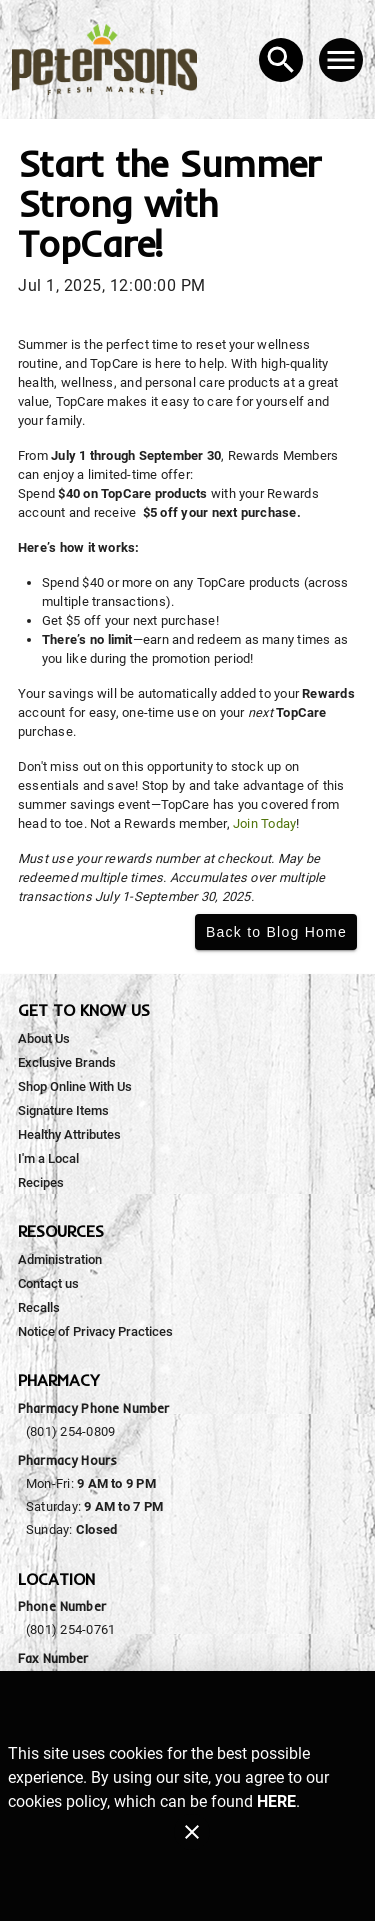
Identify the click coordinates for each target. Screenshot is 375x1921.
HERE (276, 1801)
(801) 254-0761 (70, 1629)
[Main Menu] (341, 60)
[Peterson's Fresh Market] (110, 59)
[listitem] (44, 1039)
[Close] (192, 1832)
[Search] (281, 60)
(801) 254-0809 (70, 1431)
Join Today (264, 823)
